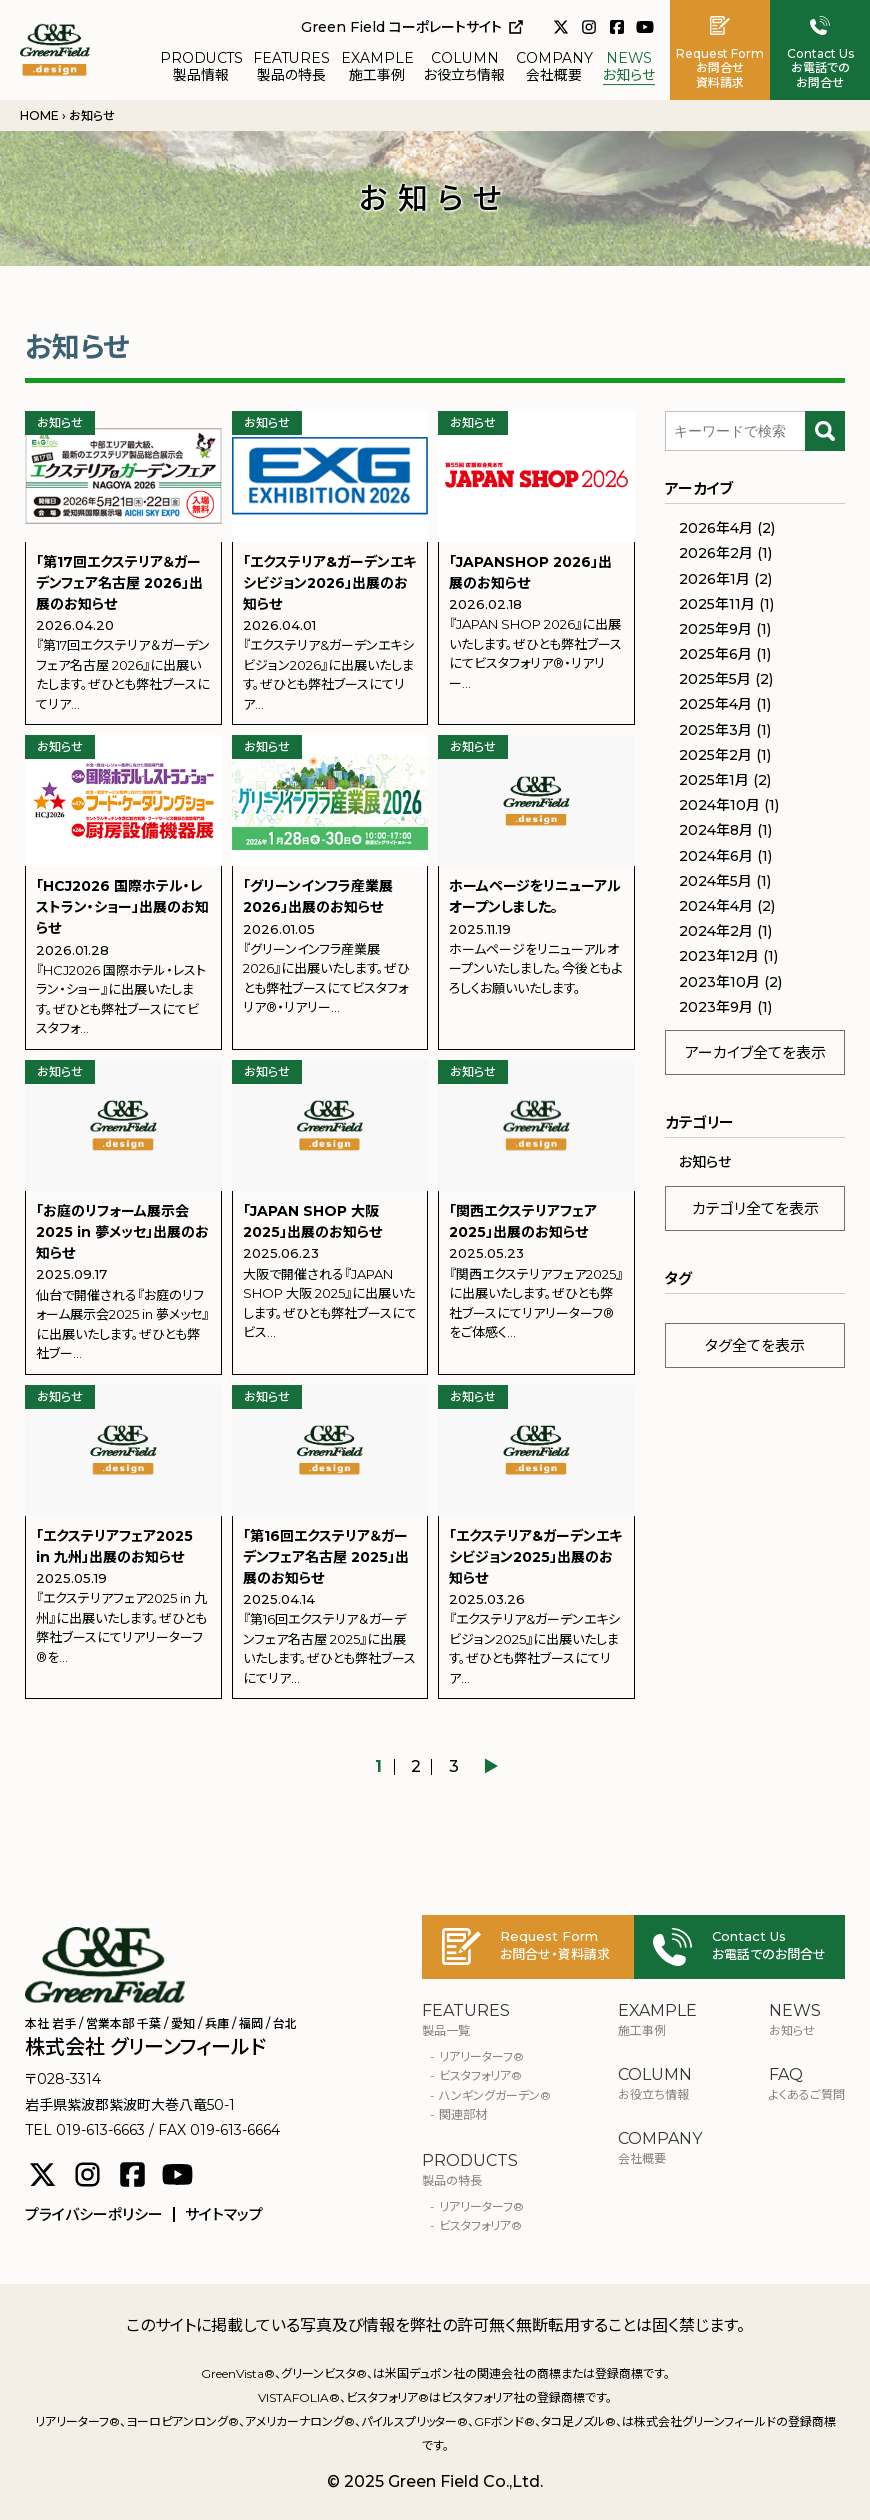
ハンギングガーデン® (495, 2095)
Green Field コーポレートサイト (412, 27)
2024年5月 (715, 881)
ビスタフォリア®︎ (480, 2075)
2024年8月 (716, 830)
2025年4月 (715, 704)
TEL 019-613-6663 (85, 2130)
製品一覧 (486, 2020)
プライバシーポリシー (94, 2214)
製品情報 (201, 67)
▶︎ (491, 1767)
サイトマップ (224, 2214)
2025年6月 (715, 654)
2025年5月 (715, 679)
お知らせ (629, 67)
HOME (39, 115)
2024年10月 (719, 805)
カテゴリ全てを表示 (755, 1208)
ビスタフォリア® (480, 2225)
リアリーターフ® (481, 2056)
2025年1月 (714, 780)
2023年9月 (716, 1007)
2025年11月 (717, 604)
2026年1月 (714, 579)
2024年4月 (716, 906)
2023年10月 (719, 982)
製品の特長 (291, 67)
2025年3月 (715, 730)
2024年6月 (716, 856)
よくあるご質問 (807, 2084)
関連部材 (463, 2114)
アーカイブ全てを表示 (755, 1052)
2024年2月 (716, 931)
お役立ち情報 (464, 67)
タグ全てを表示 (755, 1345)
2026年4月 (716, 528)
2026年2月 (716, 553)
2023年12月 (719, 956)
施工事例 (377, 67)
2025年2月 (715, 755)
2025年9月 (715, 629)
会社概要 (554, 67)
